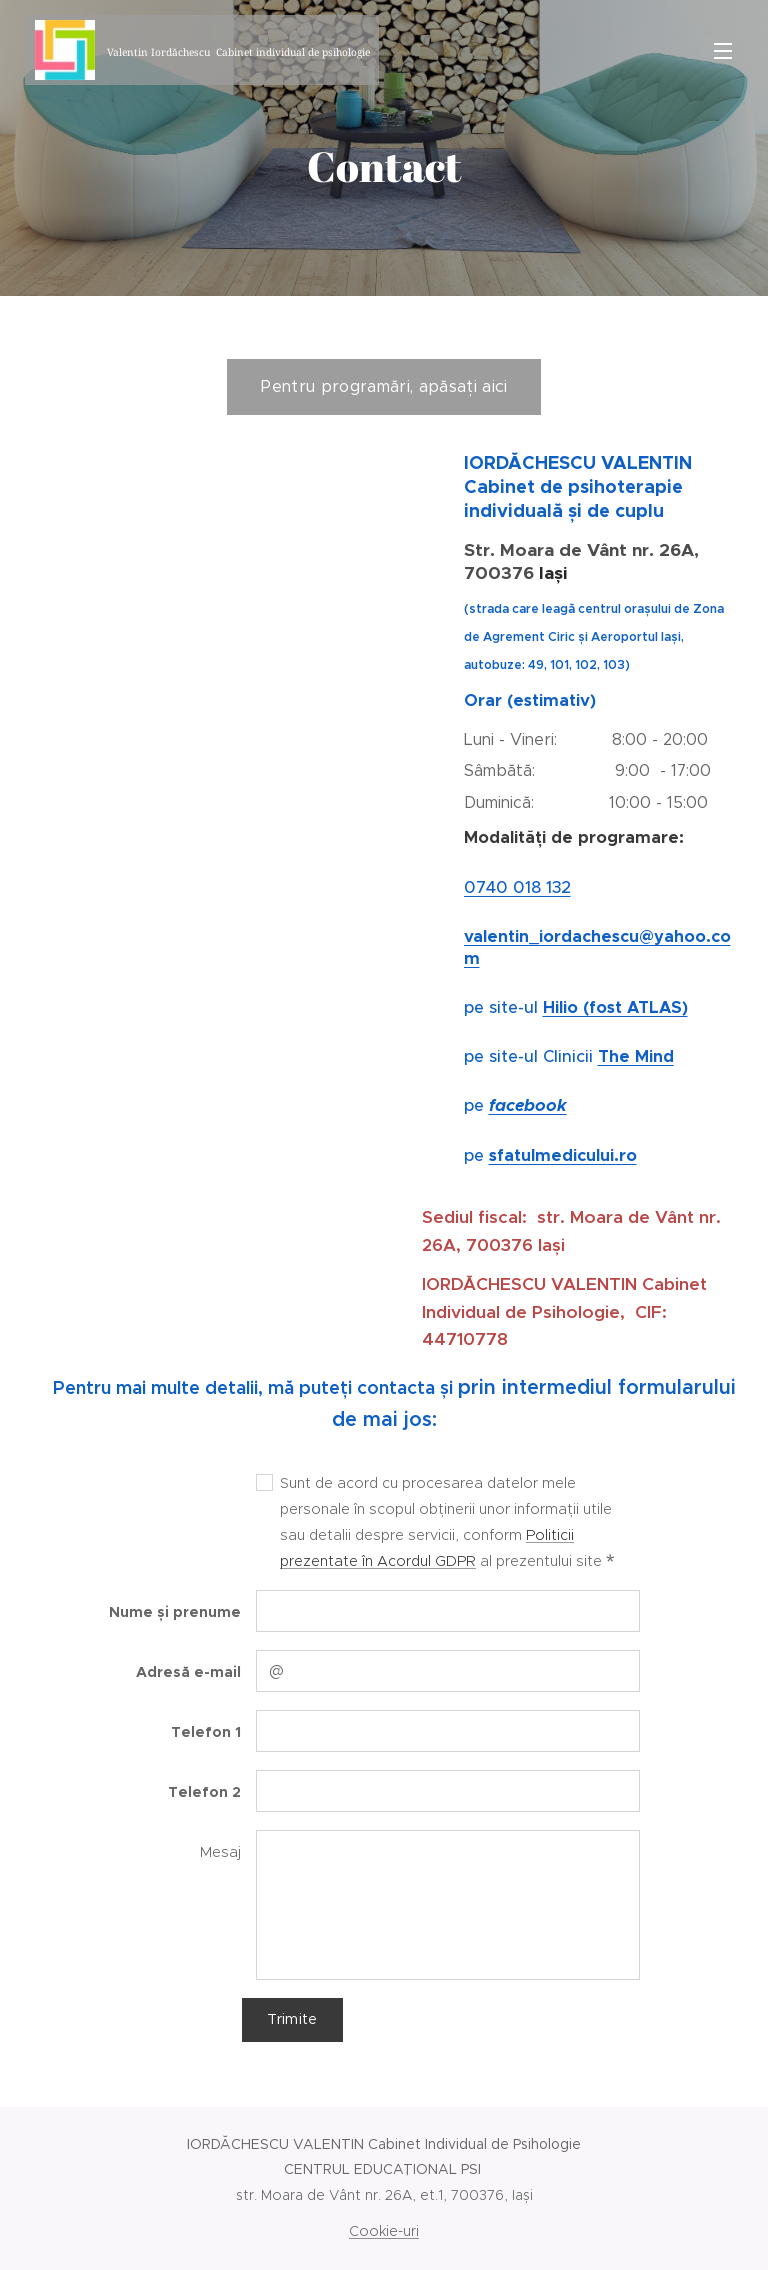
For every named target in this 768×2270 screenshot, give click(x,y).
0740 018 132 (517, 887)
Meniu (723, 51)
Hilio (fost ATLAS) (615, 1007)
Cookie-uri (384, 2231)
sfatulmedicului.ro (563, 1155)
